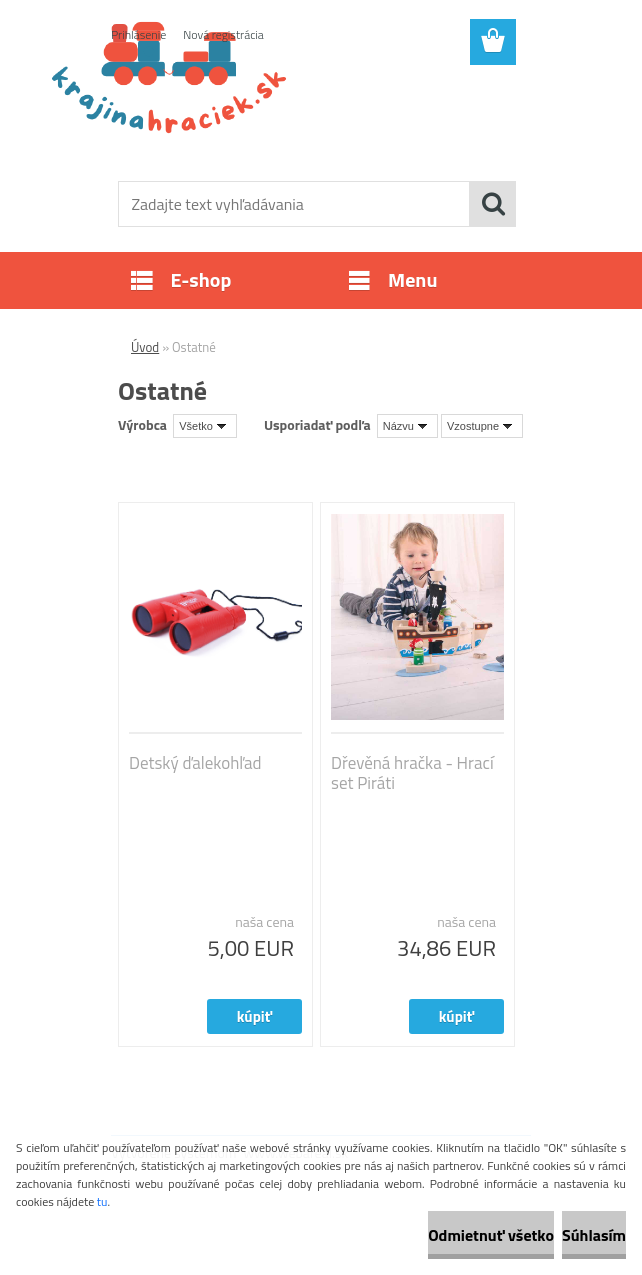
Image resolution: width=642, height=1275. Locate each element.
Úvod (145, 347)
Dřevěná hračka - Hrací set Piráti (412, 773)
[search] (493, 204)
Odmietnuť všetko (491, 1235)
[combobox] (407, 426)
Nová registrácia (223, 34)
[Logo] (308, 116)
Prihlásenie (138, 34)
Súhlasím (594, 1235)
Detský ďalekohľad (195, 763)
